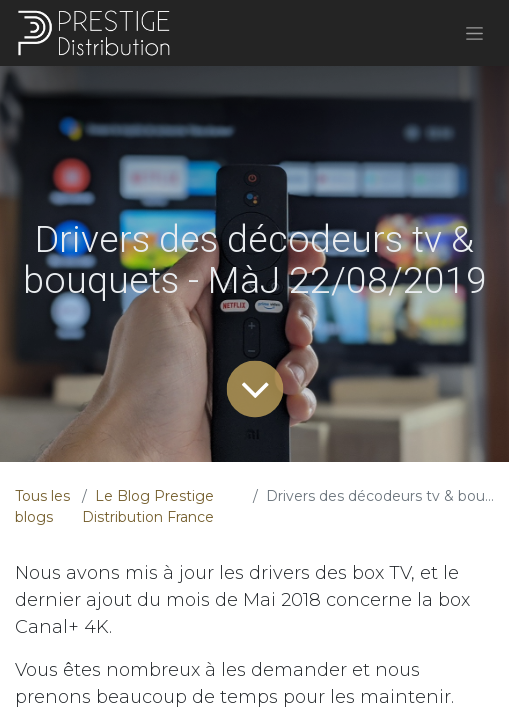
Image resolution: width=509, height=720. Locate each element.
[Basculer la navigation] (474, 33)
